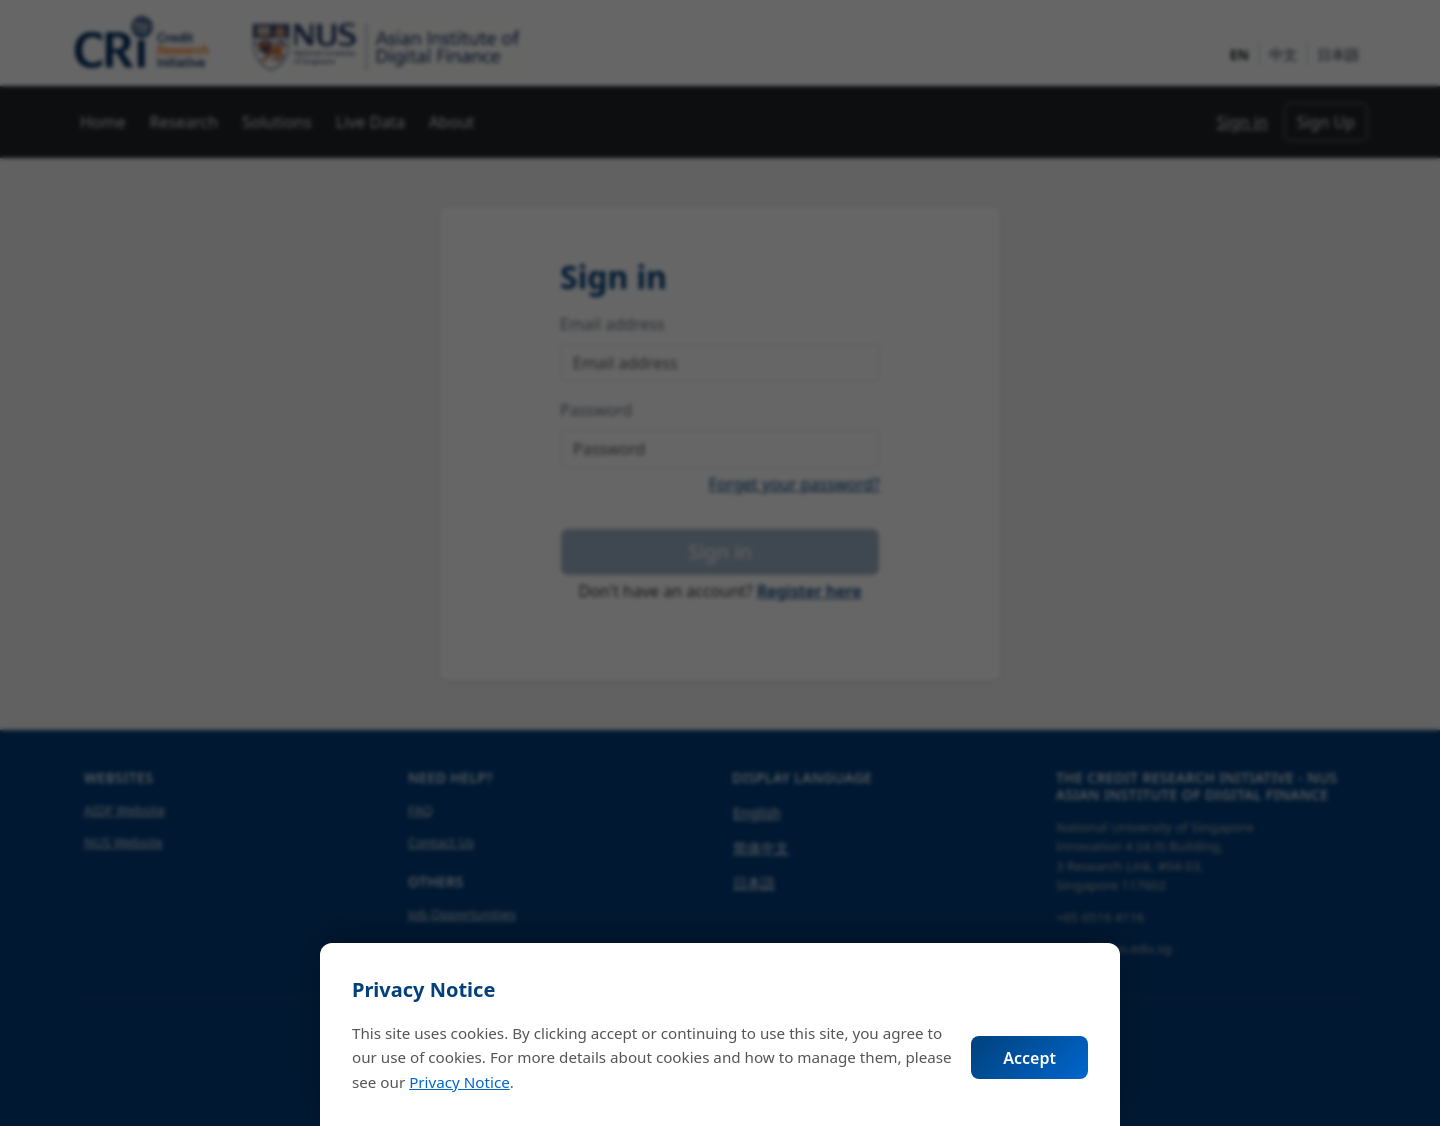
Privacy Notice (459, 1082)
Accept (1029, 1058)
